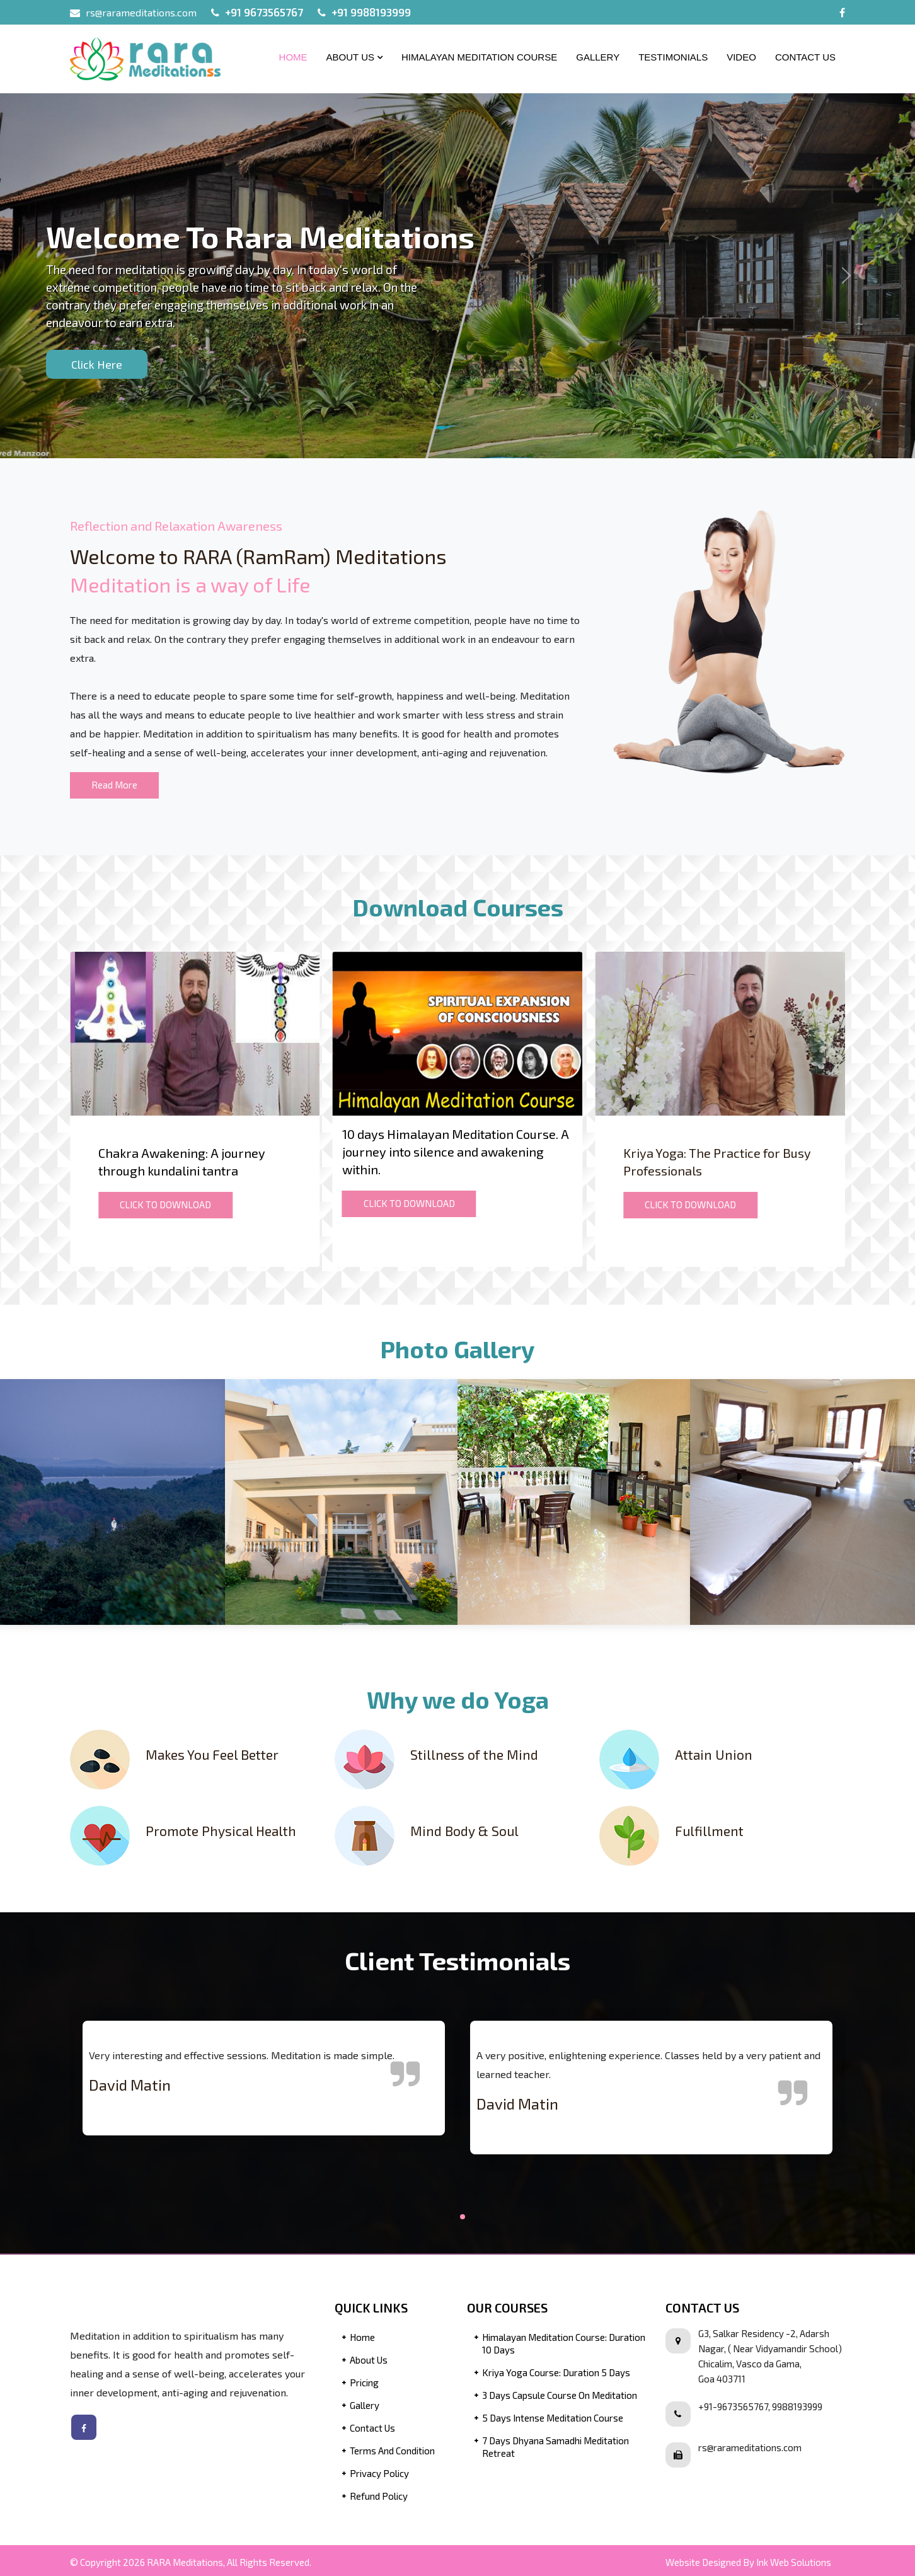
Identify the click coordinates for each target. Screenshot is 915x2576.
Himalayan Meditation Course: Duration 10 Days (563, 2343)
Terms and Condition (392, 2450)
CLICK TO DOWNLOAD (165, 1204)
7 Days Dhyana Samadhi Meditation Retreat (555, 2447)
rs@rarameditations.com (141, 12)
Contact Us (805, 57)
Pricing (364, 2382)
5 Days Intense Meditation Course (552, 2417)
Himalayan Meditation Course (479, 57)
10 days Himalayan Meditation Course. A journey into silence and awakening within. (455, 1151)
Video (741, 57)
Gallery (597, 57)
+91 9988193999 (371, 12)
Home (293, 57)
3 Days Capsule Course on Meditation (559, 2395)
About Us (354, 57)
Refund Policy (379, 2496)
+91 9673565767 (264, 12)
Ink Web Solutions (793, 2562)
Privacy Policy (379, 2473)
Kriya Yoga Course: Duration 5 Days (556, 2372)
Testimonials (673, 57)
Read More (114, 784)
